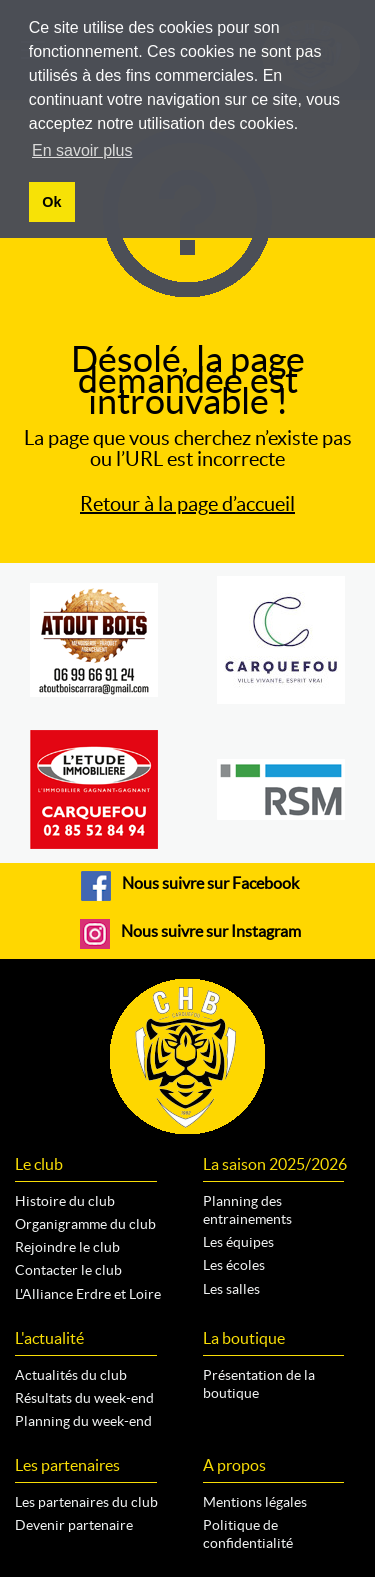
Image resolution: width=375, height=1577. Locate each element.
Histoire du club (65, 1201)
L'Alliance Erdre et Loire (88, 1294)
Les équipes (238, 1242)
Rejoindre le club (67, 1247)
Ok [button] (51, 202)
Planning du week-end (83, 1421)
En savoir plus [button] (82, 150)
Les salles (231, 1289)
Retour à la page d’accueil (187, 504)
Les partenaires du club (86, 1502)
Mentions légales (255, 1502)
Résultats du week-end (84, 1398)
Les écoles (234, 1265)
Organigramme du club (85, 1224)
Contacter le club (68, 1270)
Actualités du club (71, 1375)
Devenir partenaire (74, 1525)
